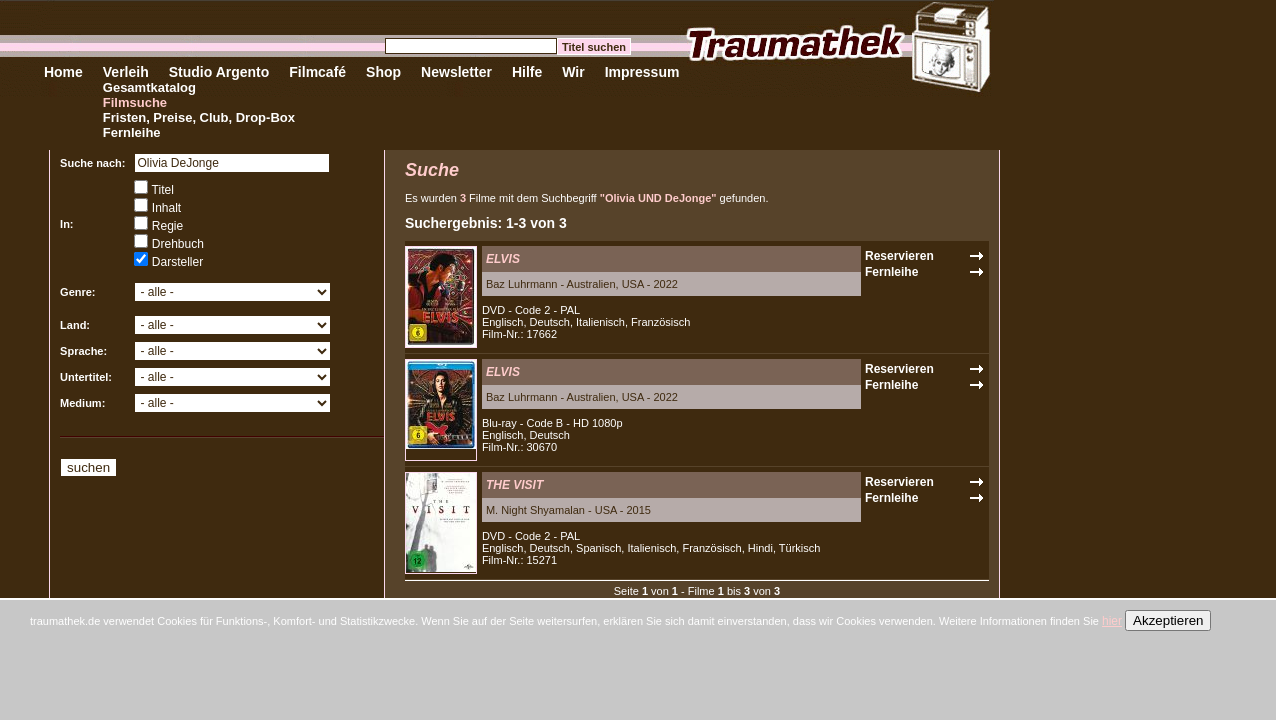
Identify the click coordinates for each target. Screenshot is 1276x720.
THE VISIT (514, 485)
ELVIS (503, 259)
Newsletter (456, 72)
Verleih (126, 72)
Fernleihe (132, 132)
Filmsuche (135, 102)
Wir (573, 72)
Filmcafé (317, 72)
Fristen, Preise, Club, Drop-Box (199, 117)
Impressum (642, 72)
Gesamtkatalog (149, 87)
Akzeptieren (1168, 620)
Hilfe (527, 72)
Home (63, 72)
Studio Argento (219, 72)
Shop (383, 72)
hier (1112, 621)
